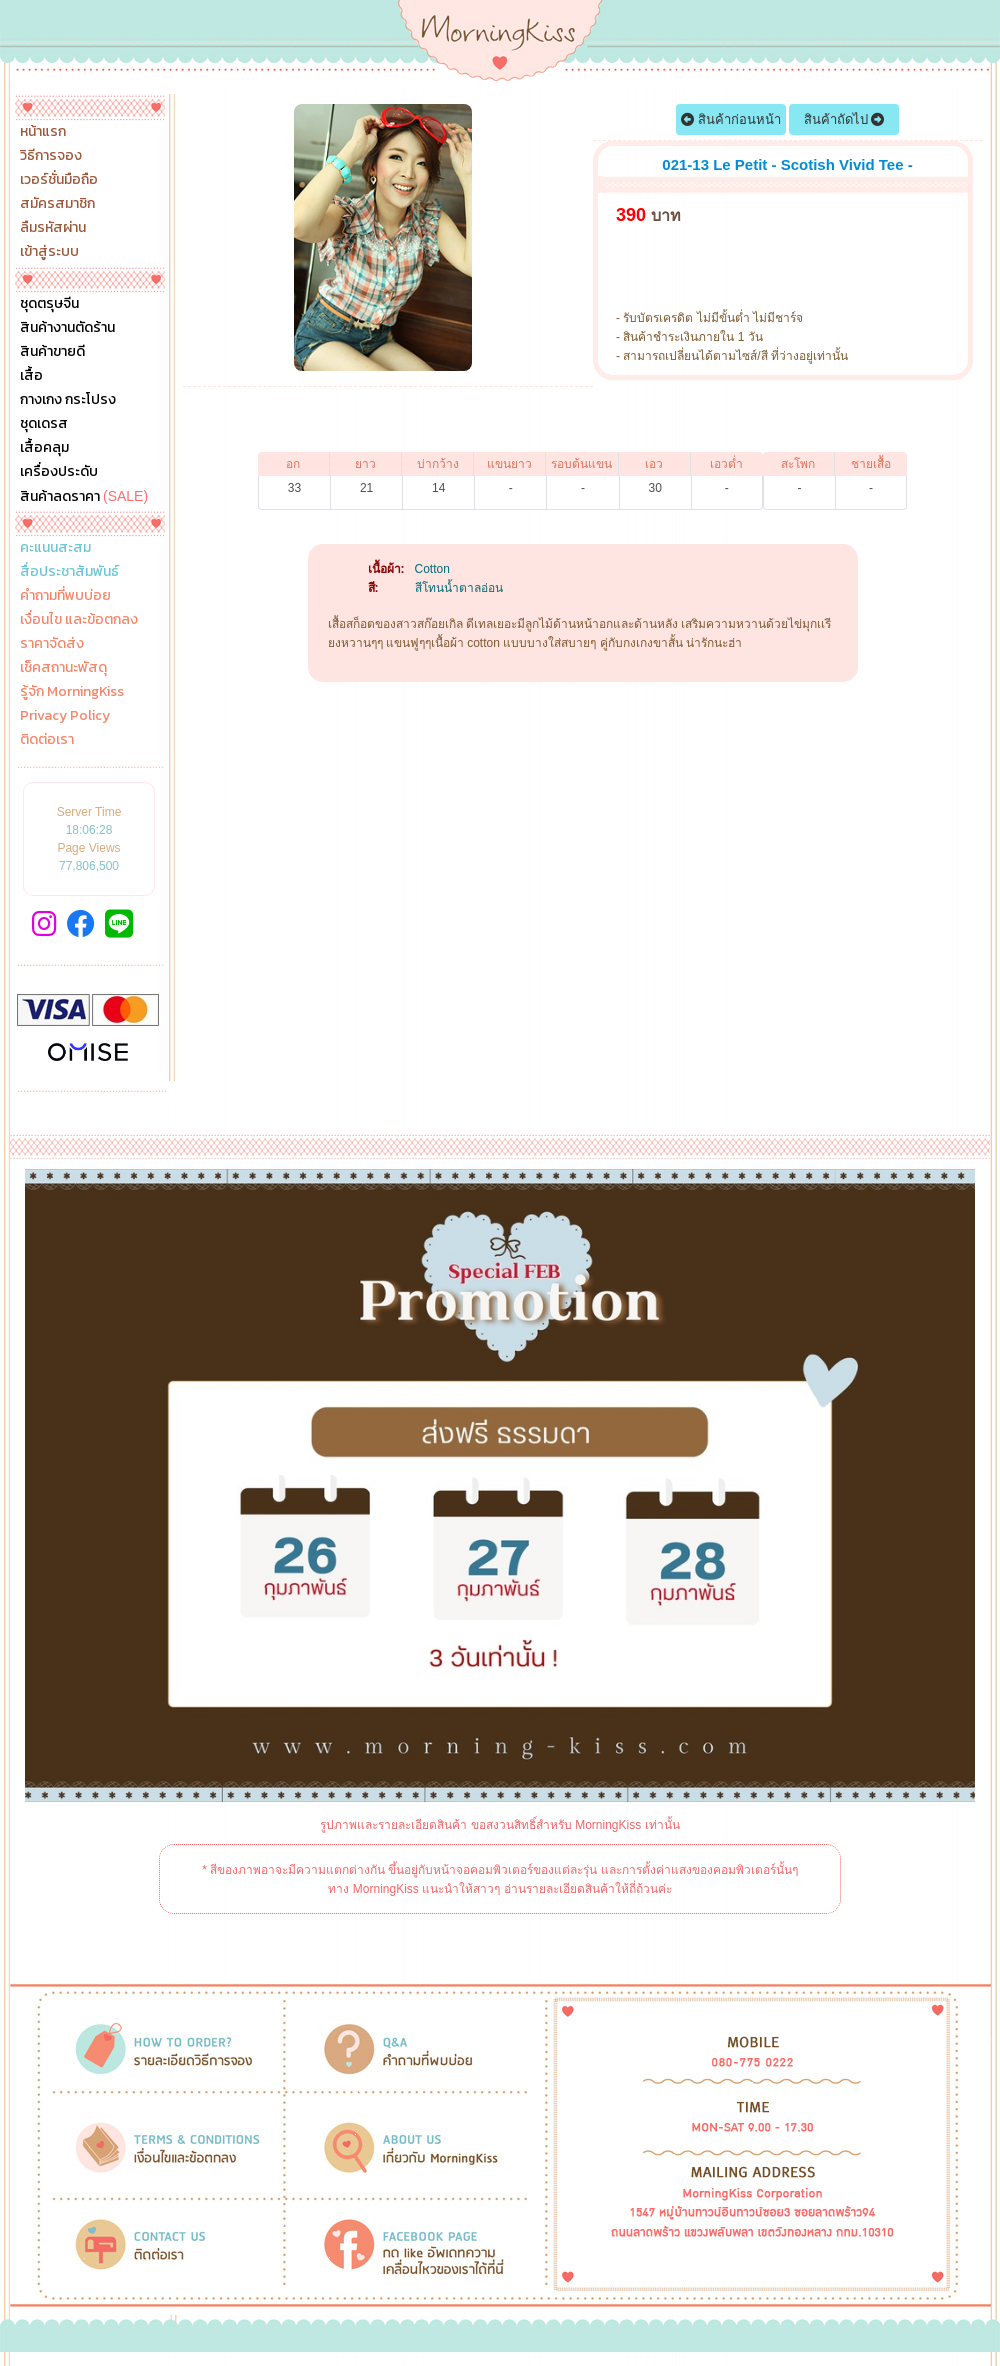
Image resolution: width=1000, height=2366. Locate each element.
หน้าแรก (43, 132)
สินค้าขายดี (52, 352)
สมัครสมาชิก (57, 204)
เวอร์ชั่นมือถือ (59, 180)
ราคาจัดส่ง (52, 644)
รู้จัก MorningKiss (72, 692)
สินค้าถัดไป (844, 119)
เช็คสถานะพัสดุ (63, 668)
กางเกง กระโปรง (68, 400)
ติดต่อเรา (47, 740)
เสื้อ (31, 376)
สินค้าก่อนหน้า (731, 119)
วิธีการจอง (51, 156)
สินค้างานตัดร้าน (67, 328)
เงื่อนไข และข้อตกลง (79, 620)
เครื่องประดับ (59, 472)
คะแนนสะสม (55, 548)
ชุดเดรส (44, 424)
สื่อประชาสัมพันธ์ (69, 572)
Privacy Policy (65, 716)
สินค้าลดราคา (84, 496)
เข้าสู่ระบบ (49, 252)
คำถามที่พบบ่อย (65, 596)
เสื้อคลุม (44, 448)
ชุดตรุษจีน (49, 304)
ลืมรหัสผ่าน (53, 228)
